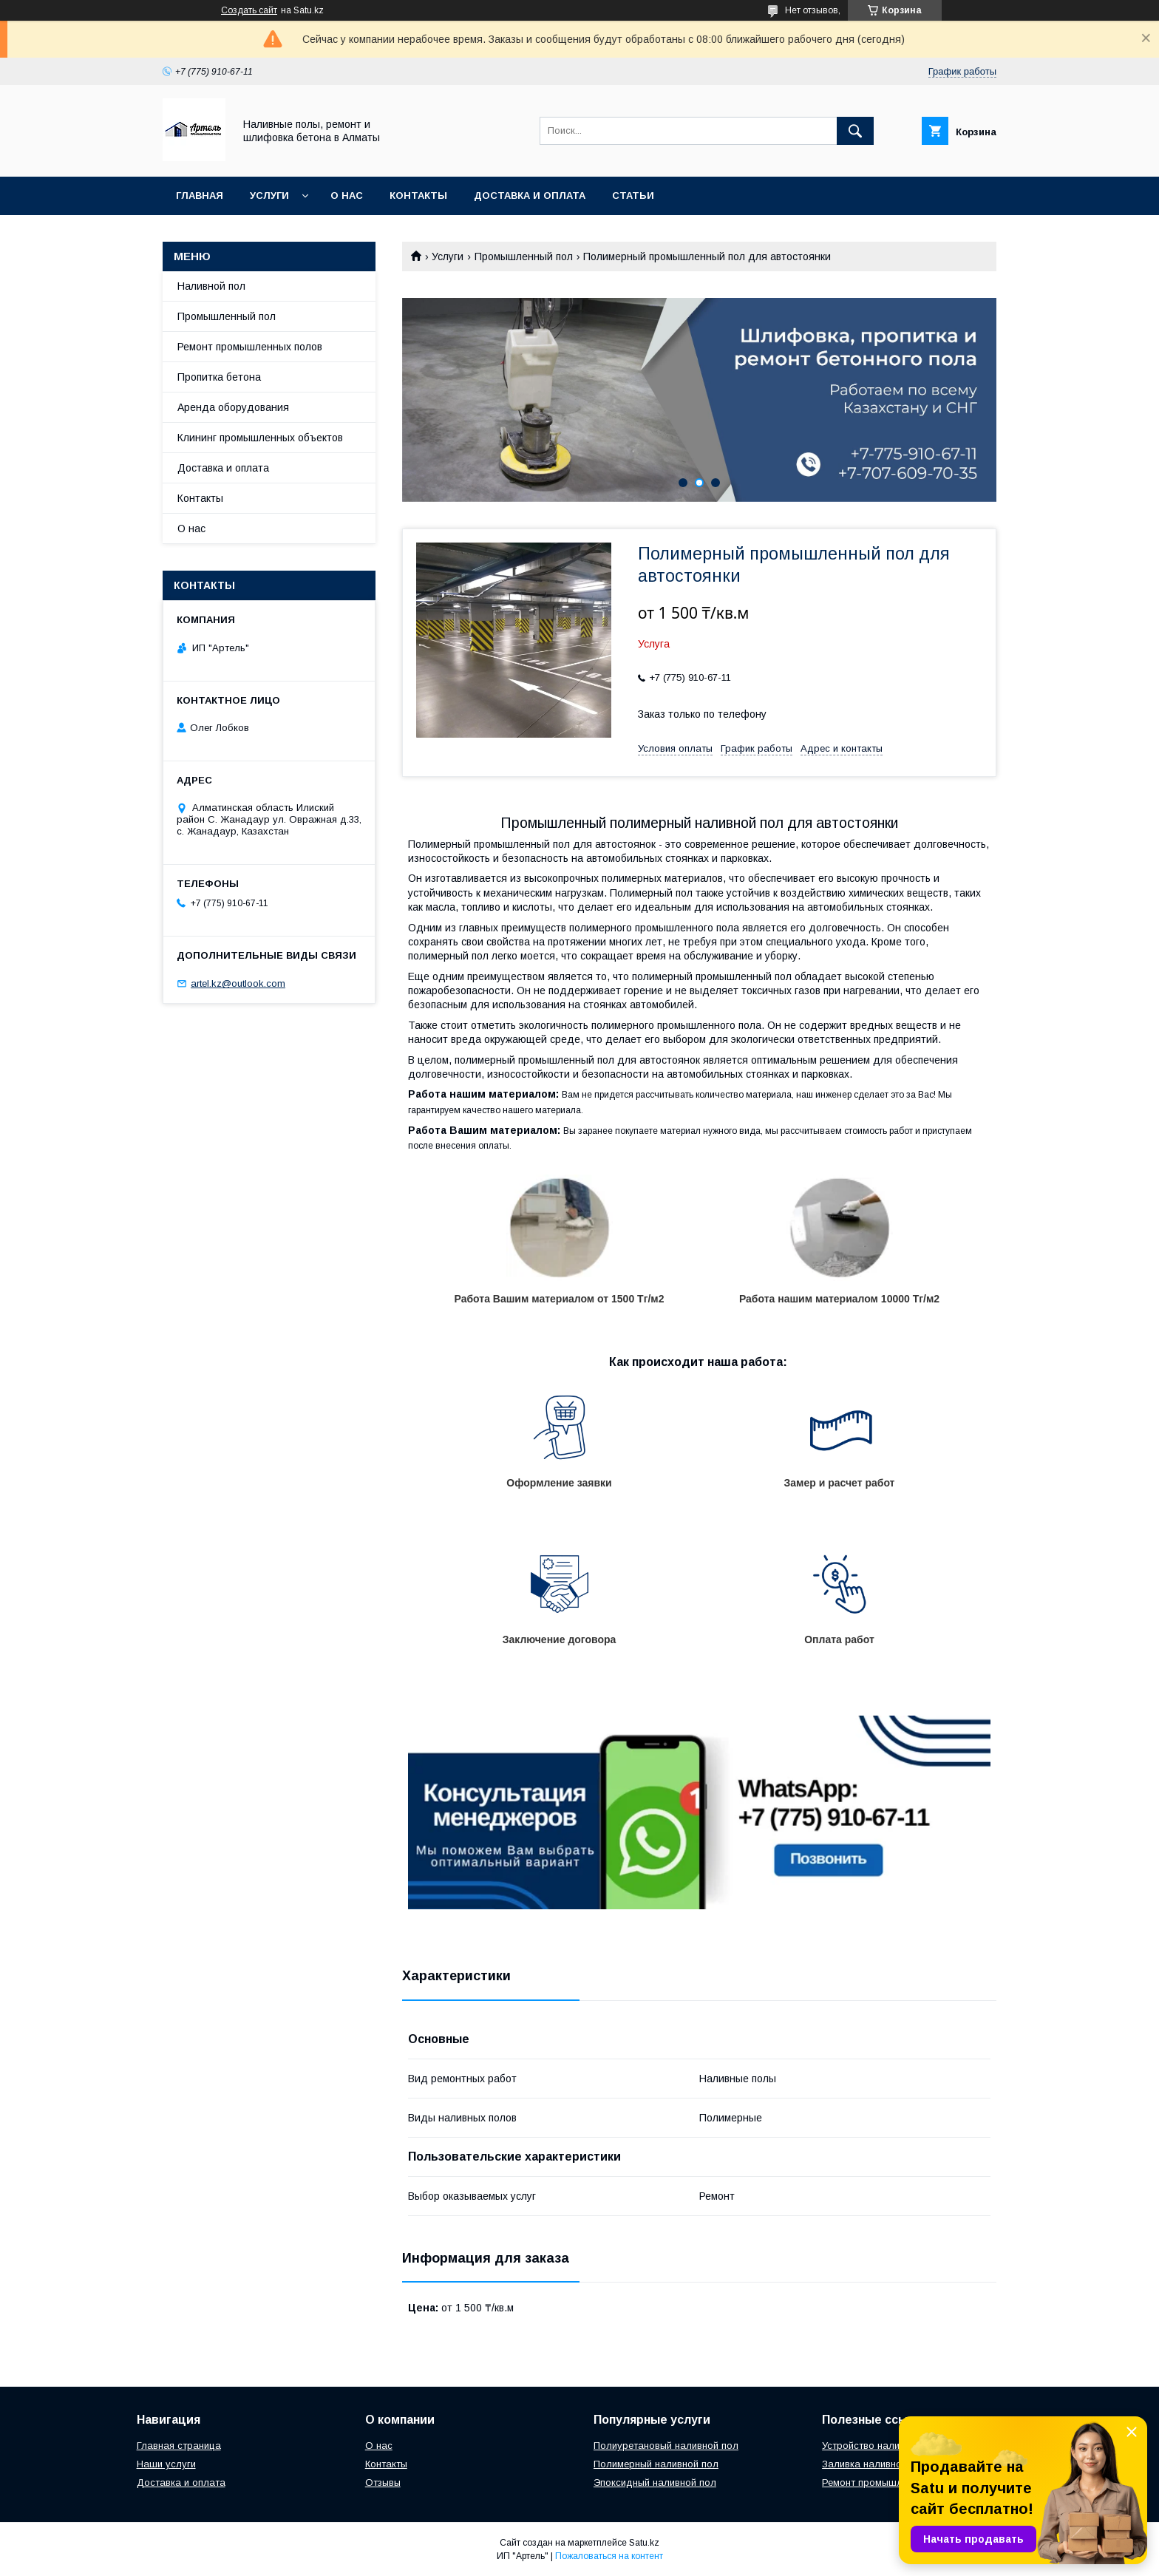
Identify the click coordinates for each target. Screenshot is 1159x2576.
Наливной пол (211, 286)
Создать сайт (249, 10)
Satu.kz (644, 2543)
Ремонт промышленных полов (249, 347)
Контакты (418, 195)
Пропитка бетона (219, 377)
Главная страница (179, 2445)
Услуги (269, 195)
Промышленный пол (524, 256)
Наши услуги (166, 2464)
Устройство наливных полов (887, 2445)
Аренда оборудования (233, 407)
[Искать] (855, 131)
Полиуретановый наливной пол (666, 2445)
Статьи (633, 195)
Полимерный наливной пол (656, 2464)
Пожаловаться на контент (609, 2556)
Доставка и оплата (529, 195)
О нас (346, 195)
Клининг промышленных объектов (260, 438)
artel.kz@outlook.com (238, 983)
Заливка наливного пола (879, 2464)
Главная (199, 195)
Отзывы (383, 2482)
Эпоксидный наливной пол (655, 2482)
